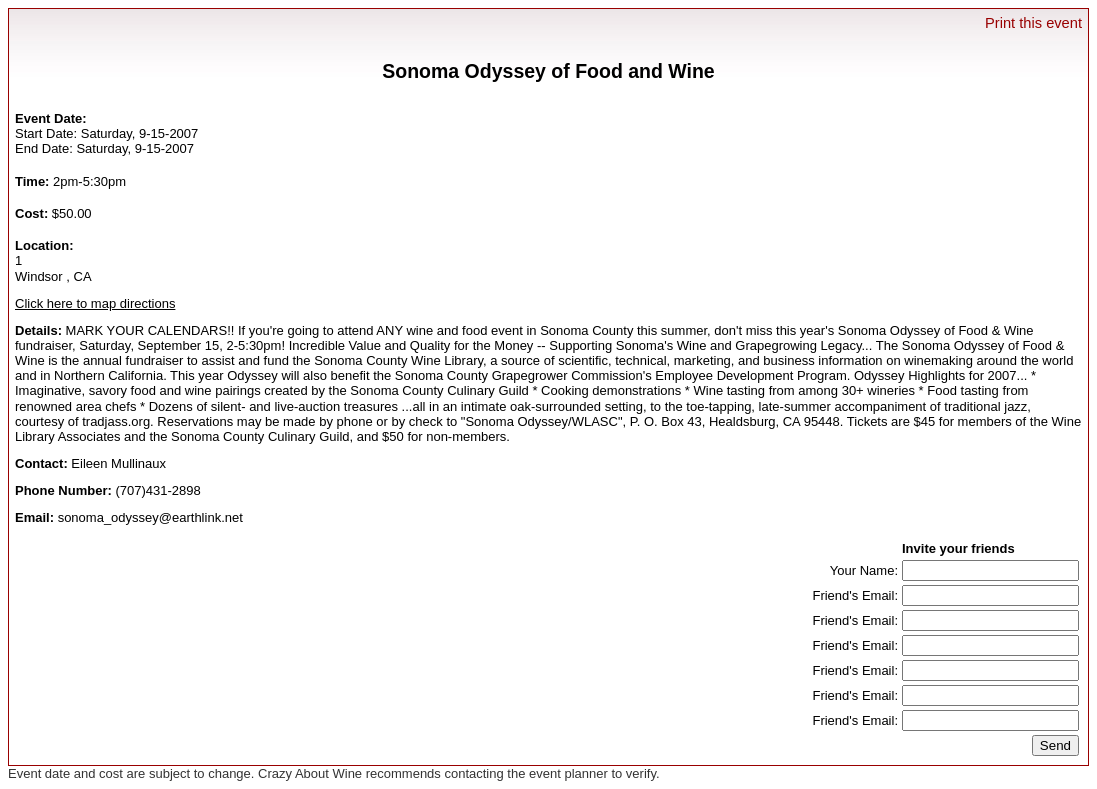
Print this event (1033, 23)
